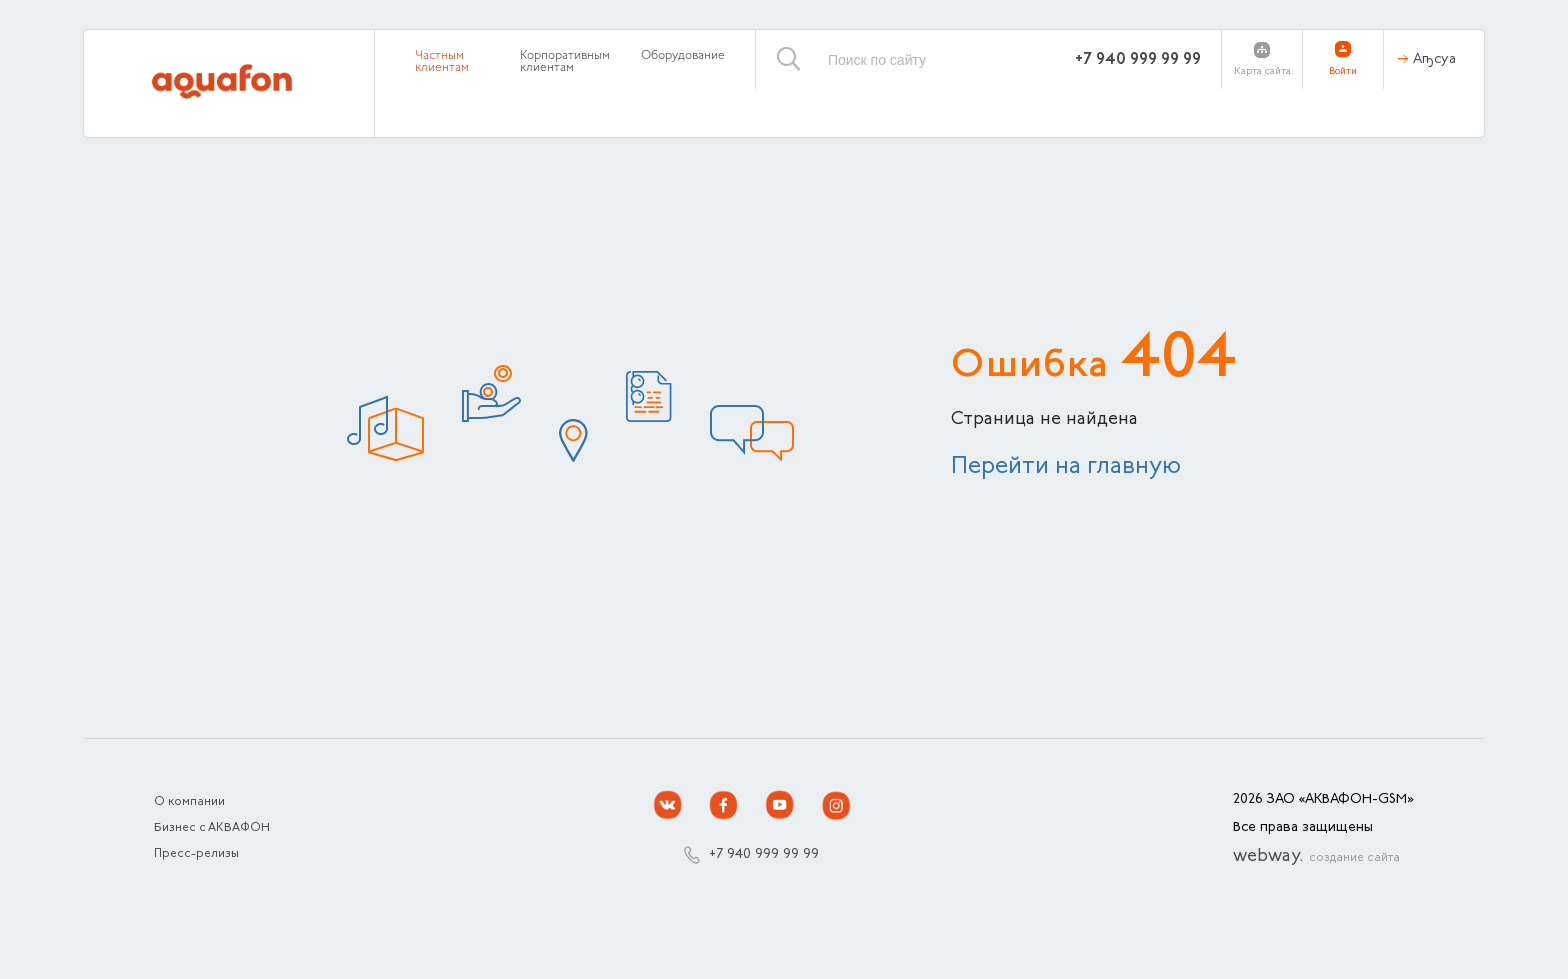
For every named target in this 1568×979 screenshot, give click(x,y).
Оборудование (683, 56)
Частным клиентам (442, 62)
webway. (1316, 857)
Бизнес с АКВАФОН (212, 828)
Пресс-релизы (196, 854)
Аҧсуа (1434, 60)
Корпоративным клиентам (565, 62)
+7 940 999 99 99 (1138, 60)
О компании (189, 802)
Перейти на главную (1066, 467)
